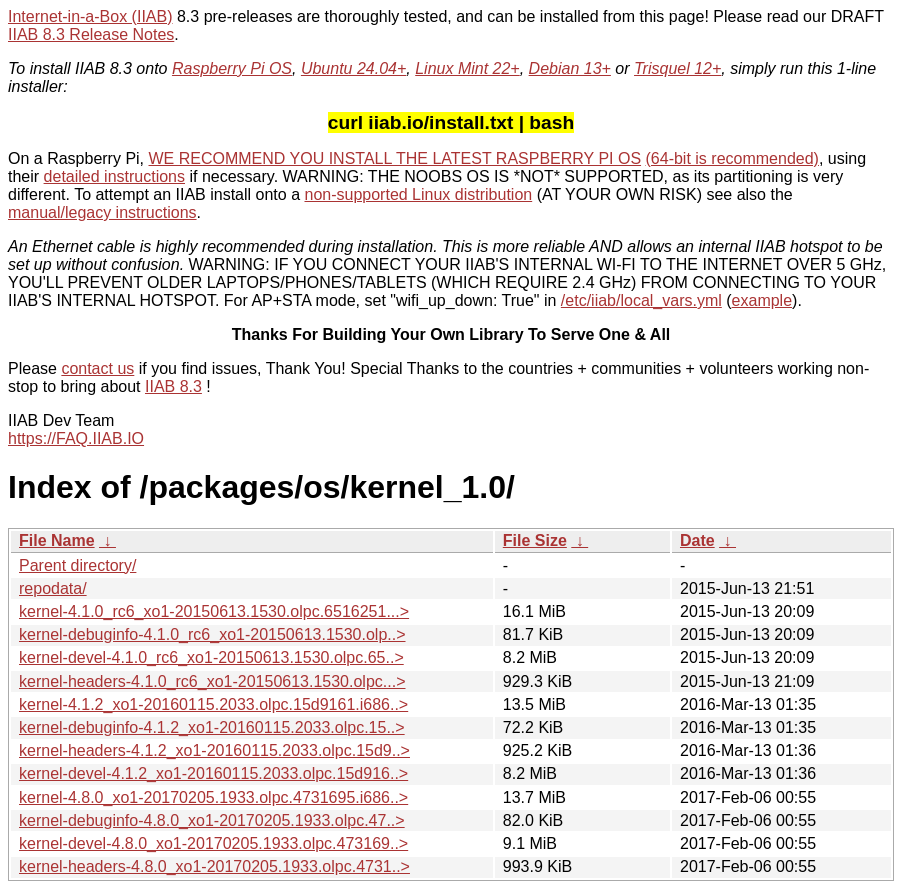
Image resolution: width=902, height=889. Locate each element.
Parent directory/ (77, 565)
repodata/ (53, 588)
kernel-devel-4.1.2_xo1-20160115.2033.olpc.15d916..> (213, 773)
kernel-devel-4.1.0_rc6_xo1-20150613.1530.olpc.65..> (211, 657)
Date (697, 540)
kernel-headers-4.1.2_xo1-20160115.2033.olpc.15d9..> (214, 750)
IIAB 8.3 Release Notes (91, 34)
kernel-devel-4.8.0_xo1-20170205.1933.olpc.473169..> (213, 843)
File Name (57, 540)
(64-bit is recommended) (732, 158)
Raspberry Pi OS (232, 68)
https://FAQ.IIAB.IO (76, 438)
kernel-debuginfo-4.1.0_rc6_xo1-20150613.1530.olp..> (212, 634)
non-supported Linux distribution (418, 194)
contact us (97, 368)
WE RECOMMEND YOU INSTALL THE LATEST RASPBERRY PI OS (395, 158)
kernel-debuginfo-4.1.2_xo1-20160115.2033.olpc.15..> (212, 727)
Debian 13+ (570, 68)
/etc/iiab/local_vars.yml (641, 300)
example (762, 300)
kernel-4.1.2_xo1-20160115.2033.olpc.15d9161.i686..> (213, 704)
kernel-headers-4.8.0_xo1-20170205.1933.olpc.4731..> (214, 866)
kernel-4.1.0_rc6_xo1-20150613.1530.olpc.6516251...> (214, 611)
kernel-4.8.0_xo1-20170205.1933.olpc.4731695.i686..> (213, 797)
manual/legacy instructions (102, 212)
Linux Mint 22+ (467, 68)
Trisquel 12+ (677, 68)
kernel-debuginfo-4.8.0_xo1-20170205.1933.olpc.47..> (212, 820)
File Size (535, 540)
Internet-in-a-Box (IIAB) (90, 16)
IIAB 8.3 (173, 386)
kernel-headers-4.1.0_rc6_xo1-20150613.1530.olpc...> (212, 681)
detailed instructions (114, 176)
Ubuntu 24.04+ (353, 68)
